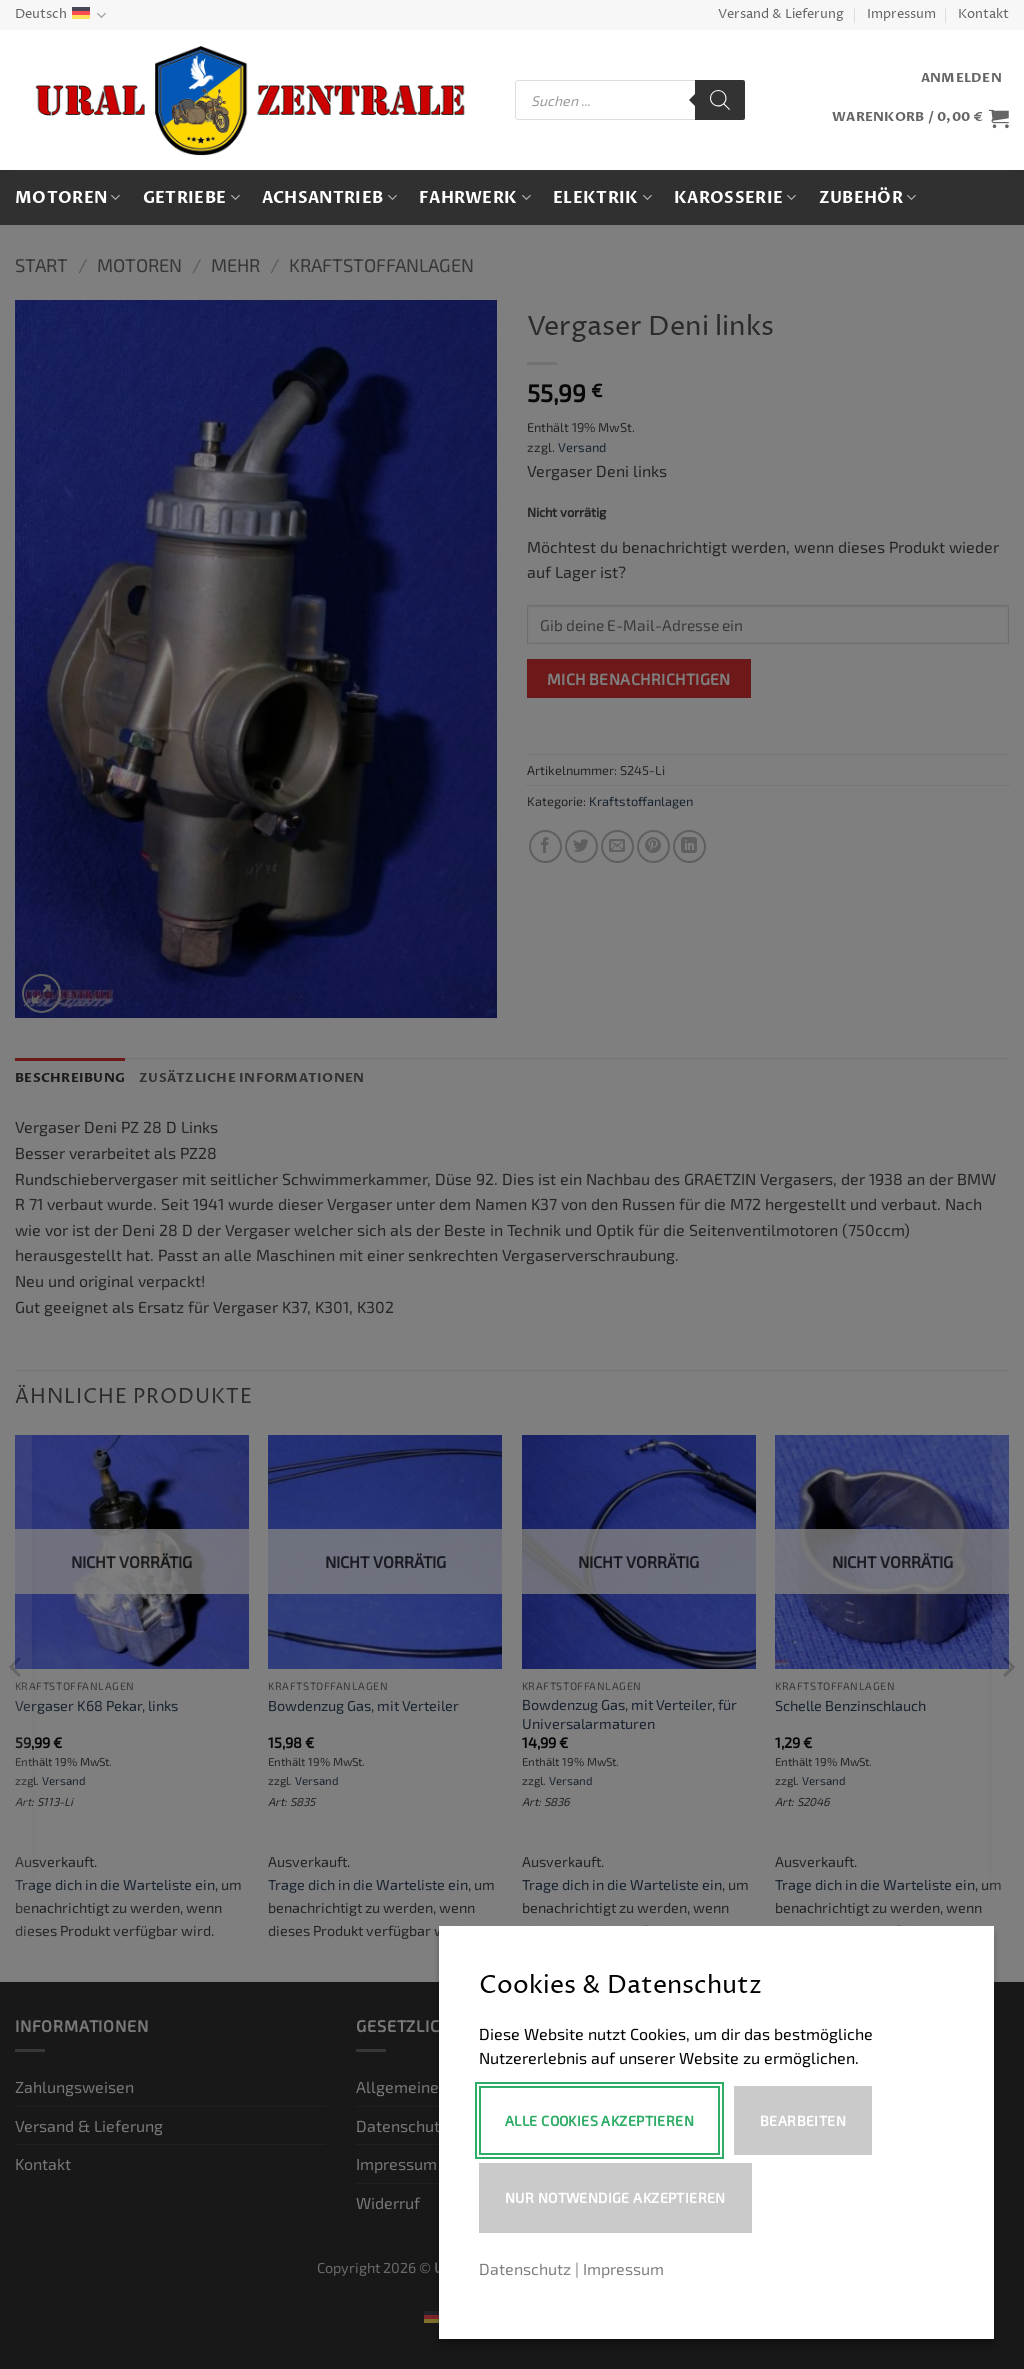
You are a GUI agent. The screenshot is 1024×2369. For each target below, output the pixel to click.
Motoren (68, 198)
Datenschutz (525, 2268)
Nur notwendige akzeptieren (615, 2197)
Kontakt (983, 14)
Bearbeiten (804, 2120)
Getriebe (191, 198)
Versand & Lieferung (781, 14)
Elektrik (602, 198)
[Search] (720, 100)
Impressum (901, 14)
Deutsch (60, 15)
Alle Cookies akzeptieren (599, 2120)
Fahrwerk (475, 198)
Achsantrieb (329, 198)
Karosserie (735, 198)
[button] (961, 78)
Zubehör (868, 198)
